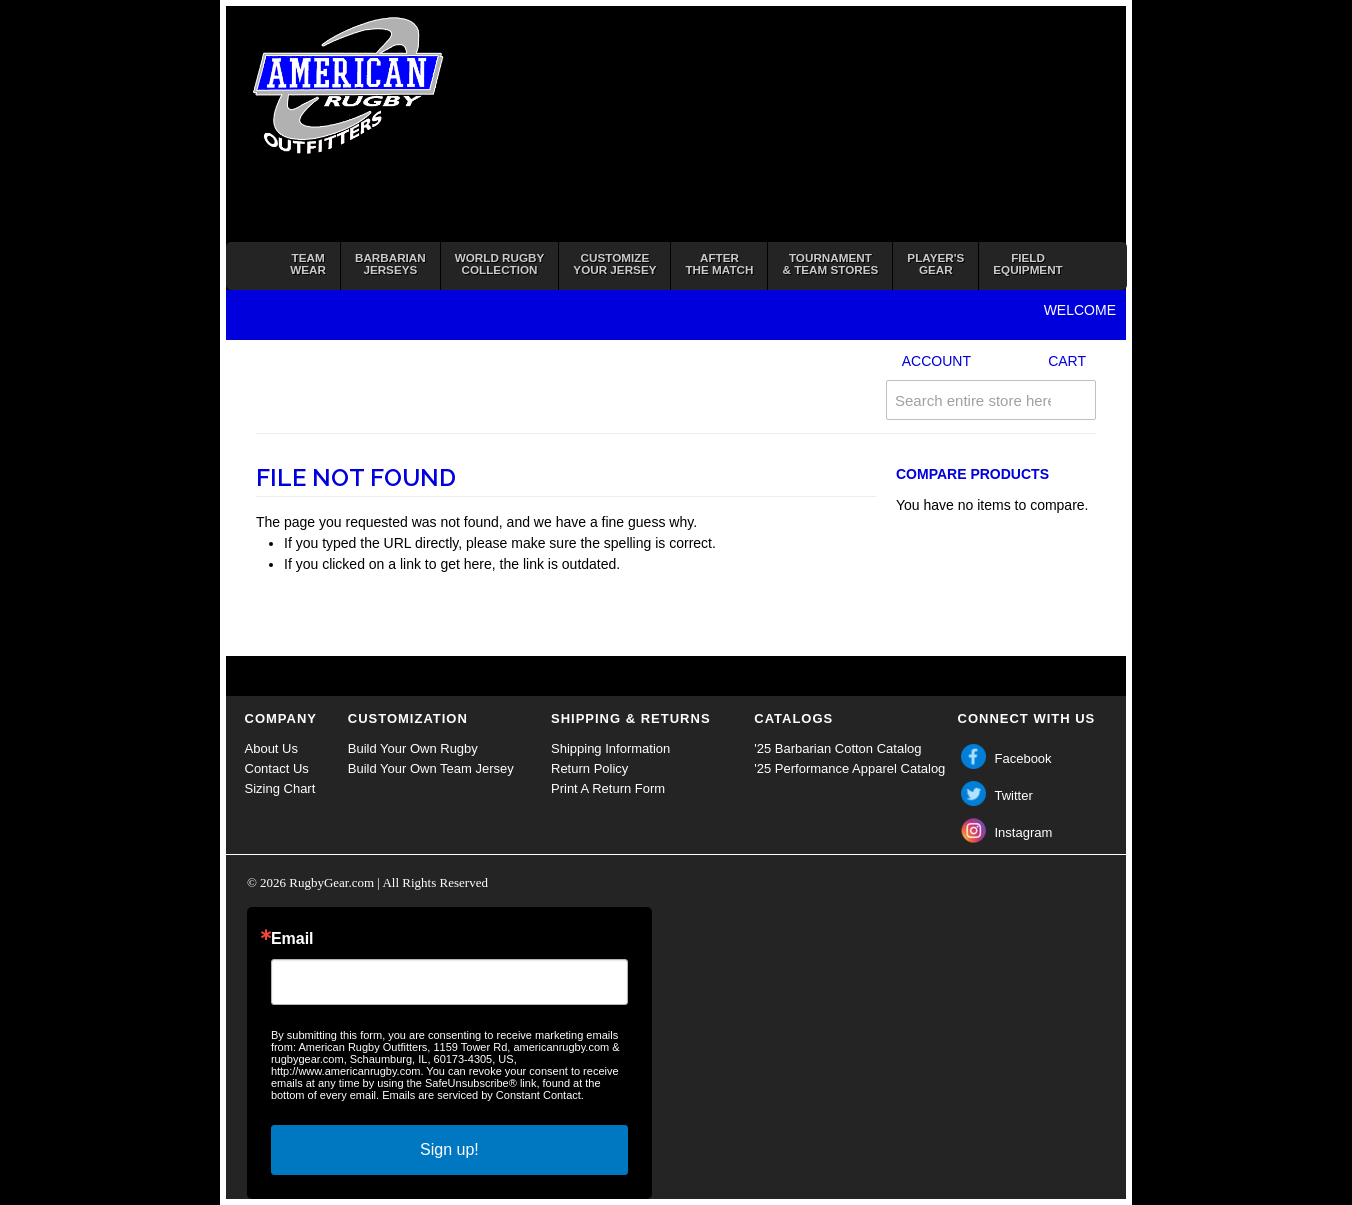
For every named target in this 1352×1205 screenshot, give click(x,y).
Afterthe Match (719, 263)
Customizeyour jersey (614, 263)
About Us (271, 748)
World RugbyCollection (500, 263)
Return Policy (589, 768)
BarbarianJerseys (390, 263)
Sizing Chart (280, 788)
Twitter (1014, 795)
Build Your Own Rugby (413, 748)
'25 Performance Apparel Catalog (849, 768)
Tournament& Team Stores (830, 263)
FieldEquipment (1027, 263)
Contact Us (277, 768)
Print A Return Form (608, 788)
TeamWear (308, 263)
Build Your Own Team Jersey (431, 768)
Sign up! (449, 1149)
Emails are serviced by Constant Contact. (483, 1095)
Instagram (1024, 832)
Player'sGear (935, 263)
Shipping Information (610, 748)
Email (292, 939)
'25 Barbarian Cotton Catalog (837, 748)
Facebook (1023, 758)
